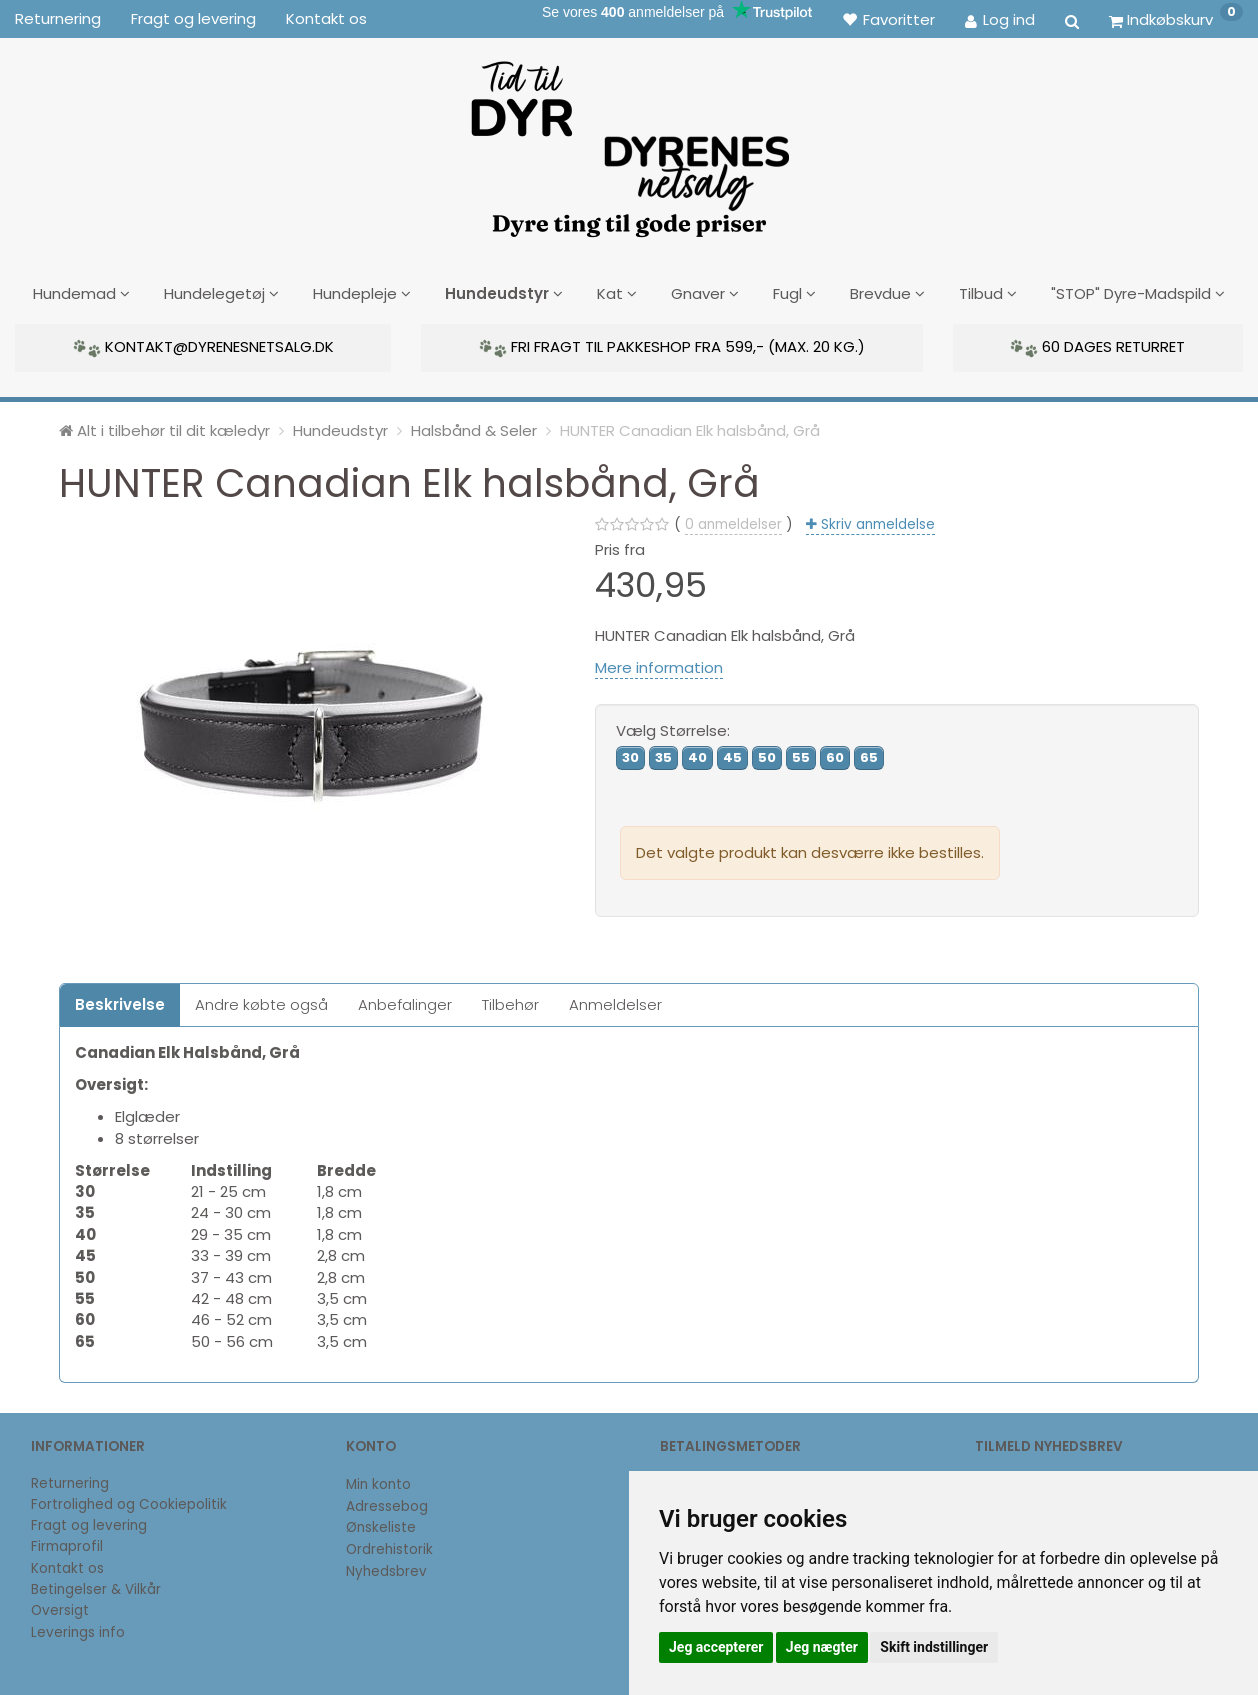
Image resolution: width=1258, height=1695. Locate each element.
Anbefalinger (405, 1002)
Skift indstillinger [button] (934, 1647)
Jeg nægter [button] (822, 1647)
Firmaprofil (67, 1545)
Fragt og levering (193, 18)
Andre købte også (261, 1002)
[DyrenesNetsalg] (629, 142)
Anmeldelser (615, 1002)
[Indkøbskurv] (1176, 19)
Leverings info (78, 1630)
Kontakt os (326, 18)
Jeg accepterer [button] (716, 1647)
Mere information (659, 665)
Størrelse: (673, 728)
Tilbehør (510, 1002)
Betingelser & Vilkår (96, 1587)
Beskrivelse (120, 1002)
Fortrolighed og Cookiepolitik (129, 1502)
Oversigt (60, 1609)
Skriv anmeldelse (876, 522)
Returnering (58, 18)
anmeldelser (733, 522)
